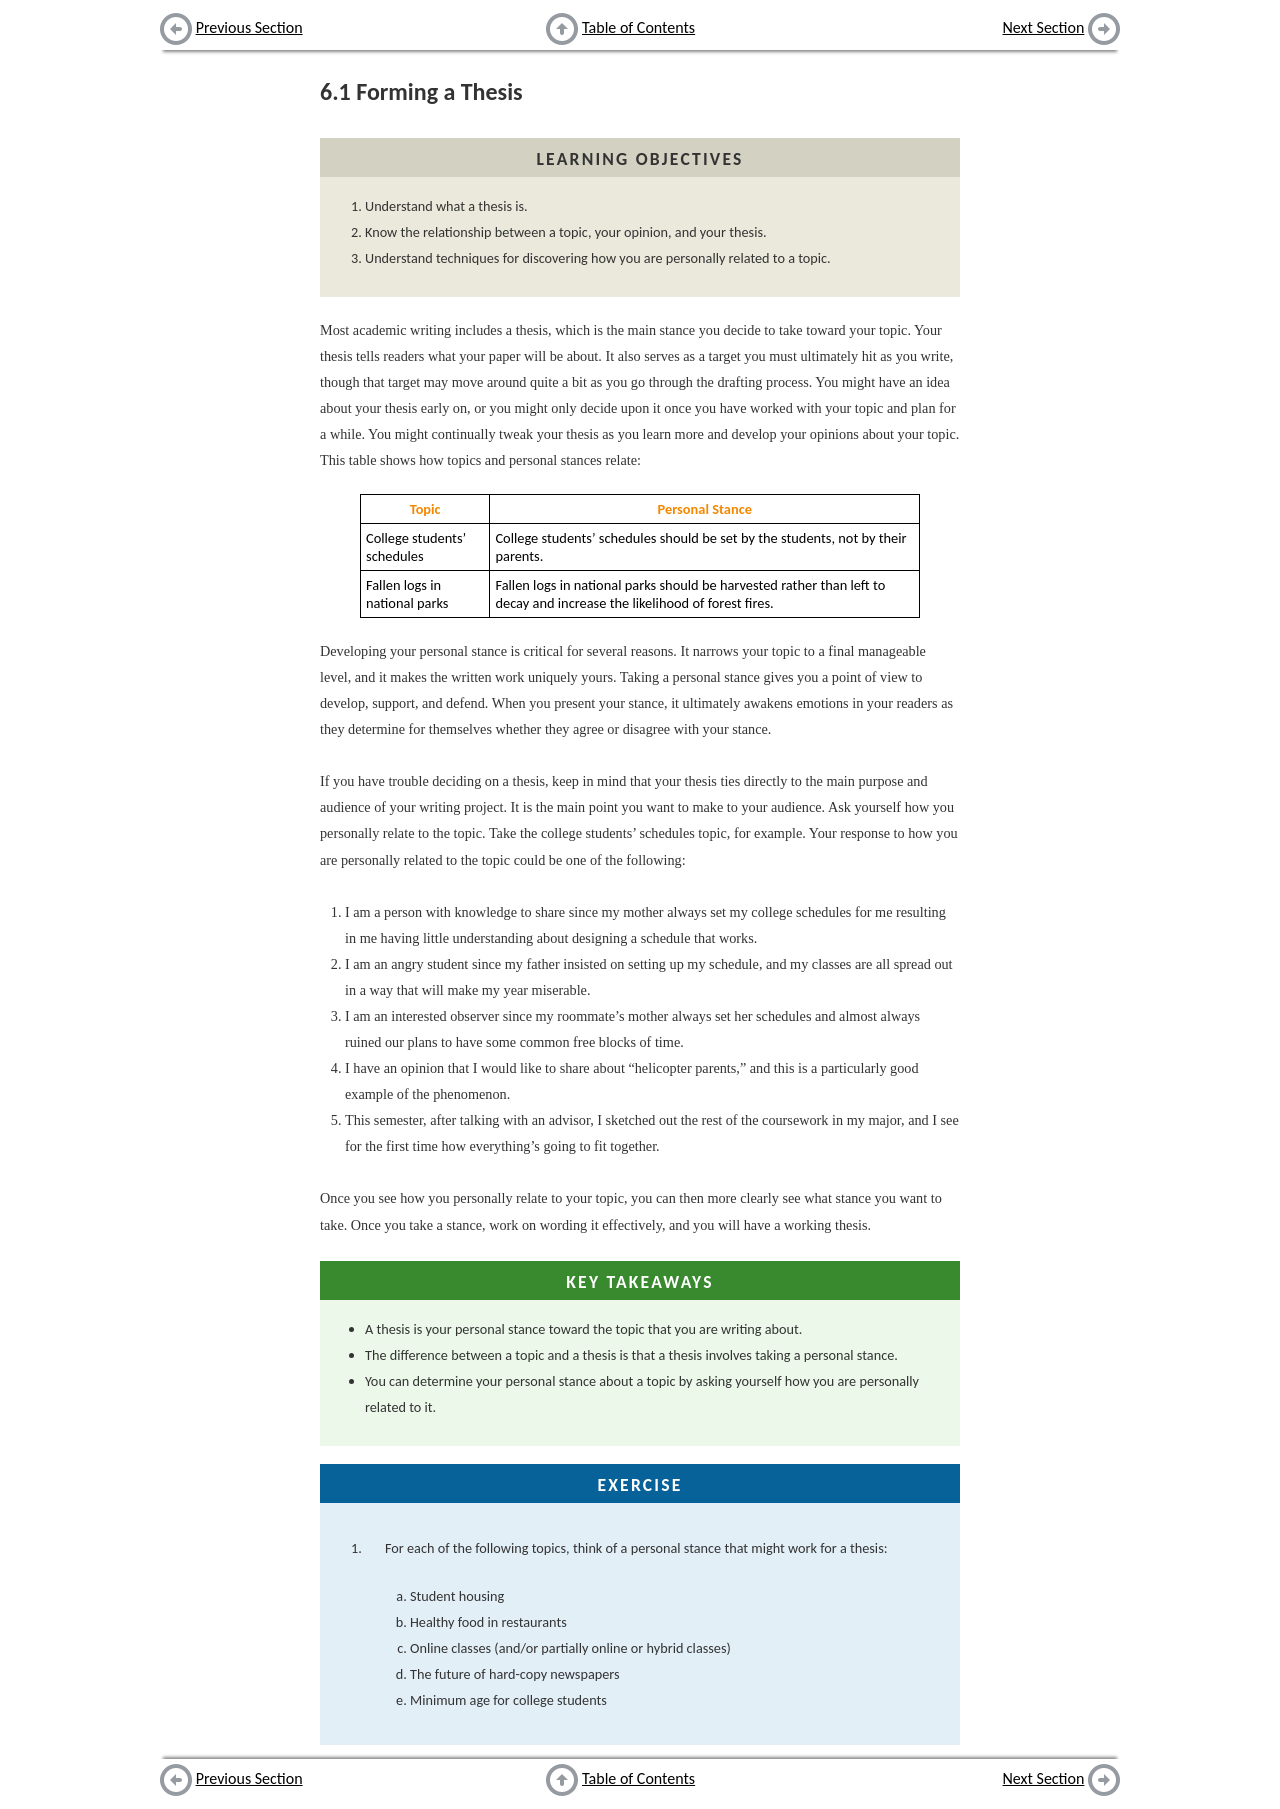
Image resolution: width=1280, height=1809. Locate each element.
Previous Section (249, 27)
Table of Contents (638, 27)
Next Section (1044, 27)
